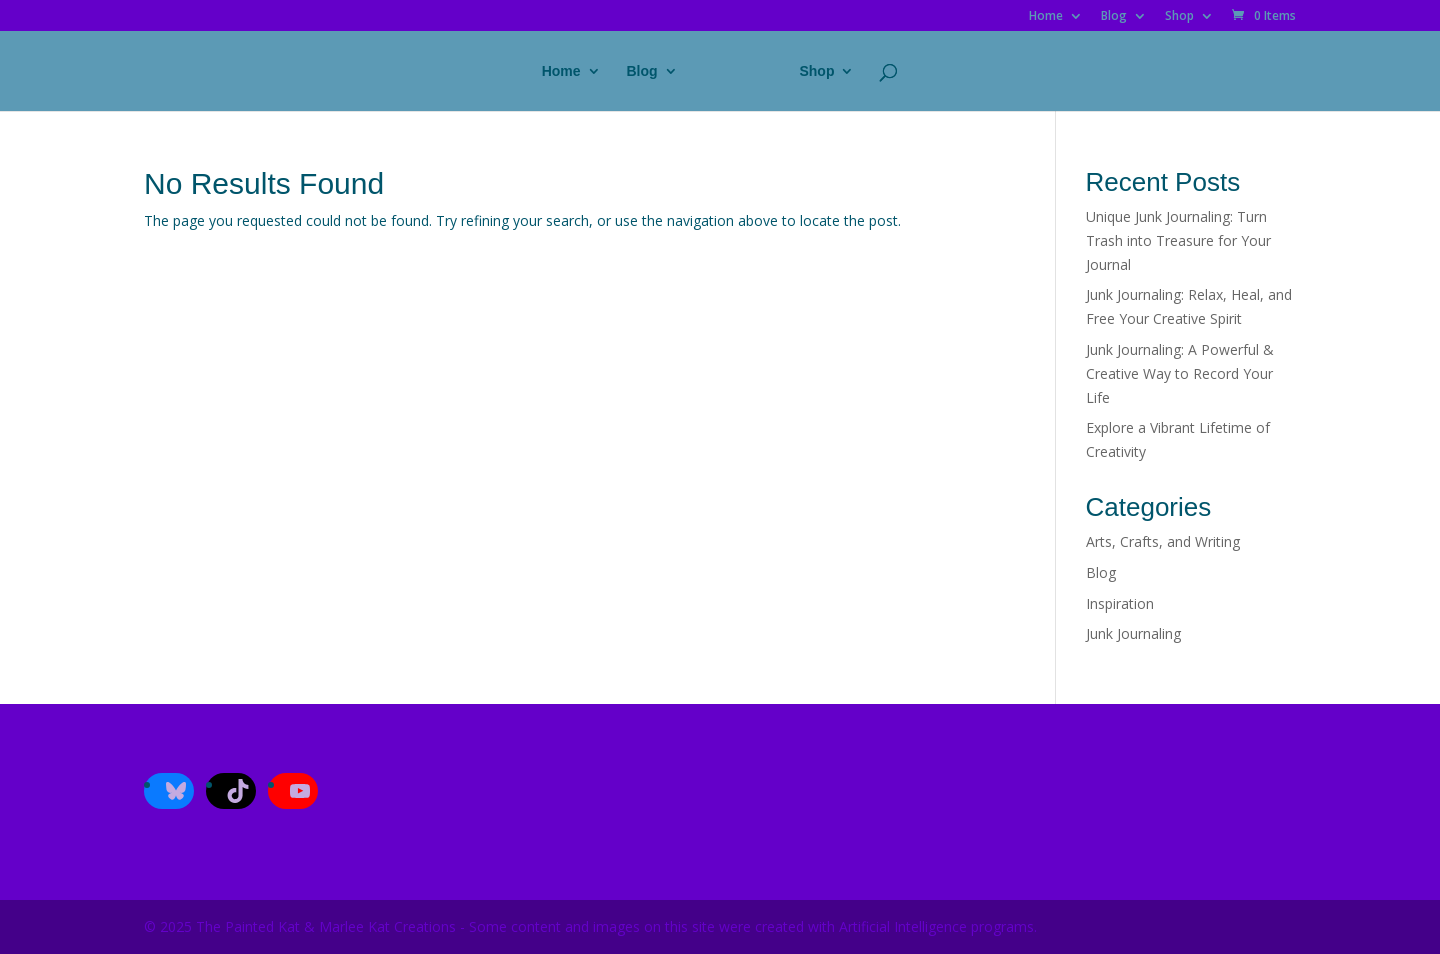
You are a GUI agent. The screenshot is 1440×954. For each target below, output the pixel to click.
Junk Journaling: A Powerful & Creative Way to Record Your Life (1180, 373)
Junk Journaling (1133, 633)
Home (1046, 17)
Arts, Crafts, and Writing (1163, 541)
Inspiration (1120, 603)
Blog (1114, 17)
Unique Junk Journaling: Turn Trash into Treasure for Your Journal (1178, 240)
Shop (1179, 17)
